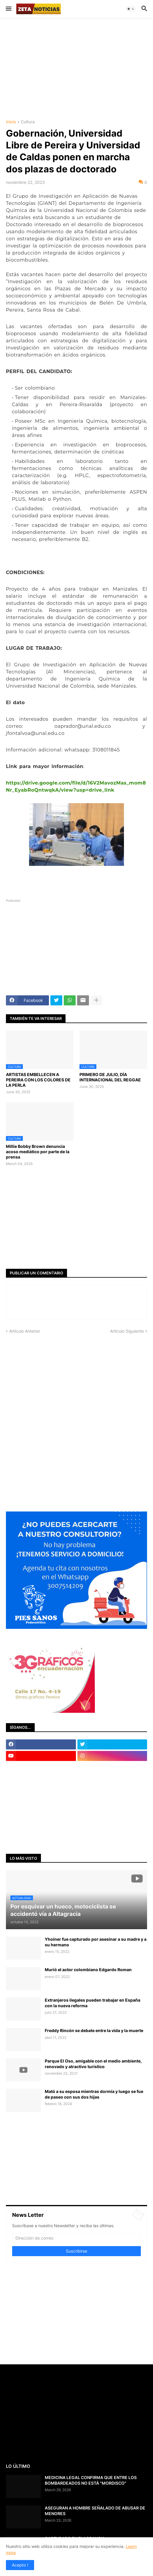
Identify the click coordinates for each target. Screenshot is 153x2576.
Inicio (11, 122)
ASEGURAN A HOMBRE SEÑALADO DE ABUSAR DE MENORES (95, 2510)
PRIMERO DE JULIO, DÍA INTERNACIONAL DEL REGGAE (110, 1077)
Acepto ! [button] (20, 2564)
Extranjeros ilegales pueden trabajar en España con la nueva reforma (92, 2002)
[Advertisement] (79, 68)
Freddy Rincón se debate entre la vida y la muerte (94, 2030)
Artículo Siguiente (127, 1331)
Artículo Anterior (24, 1331)
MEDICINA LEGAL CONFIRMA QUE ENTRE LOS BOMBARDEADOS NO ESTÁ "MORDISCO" (91, 2480)
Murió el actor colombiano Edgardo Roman (88, 1969)
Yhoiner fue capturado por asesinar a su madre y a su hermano (95, 1942)
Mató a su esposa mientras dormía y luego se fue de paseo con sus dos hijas (94, 2094)
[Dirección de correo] (76, 2238)
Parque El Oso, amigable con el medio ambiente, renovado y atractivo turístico (93, 2063)
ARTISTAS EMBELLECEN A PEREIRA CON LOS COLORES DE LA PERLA (38, 1080)
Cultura (28, 122)
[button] (8, 9)
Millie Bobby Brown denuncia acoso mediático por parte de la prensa (37, 1151)
